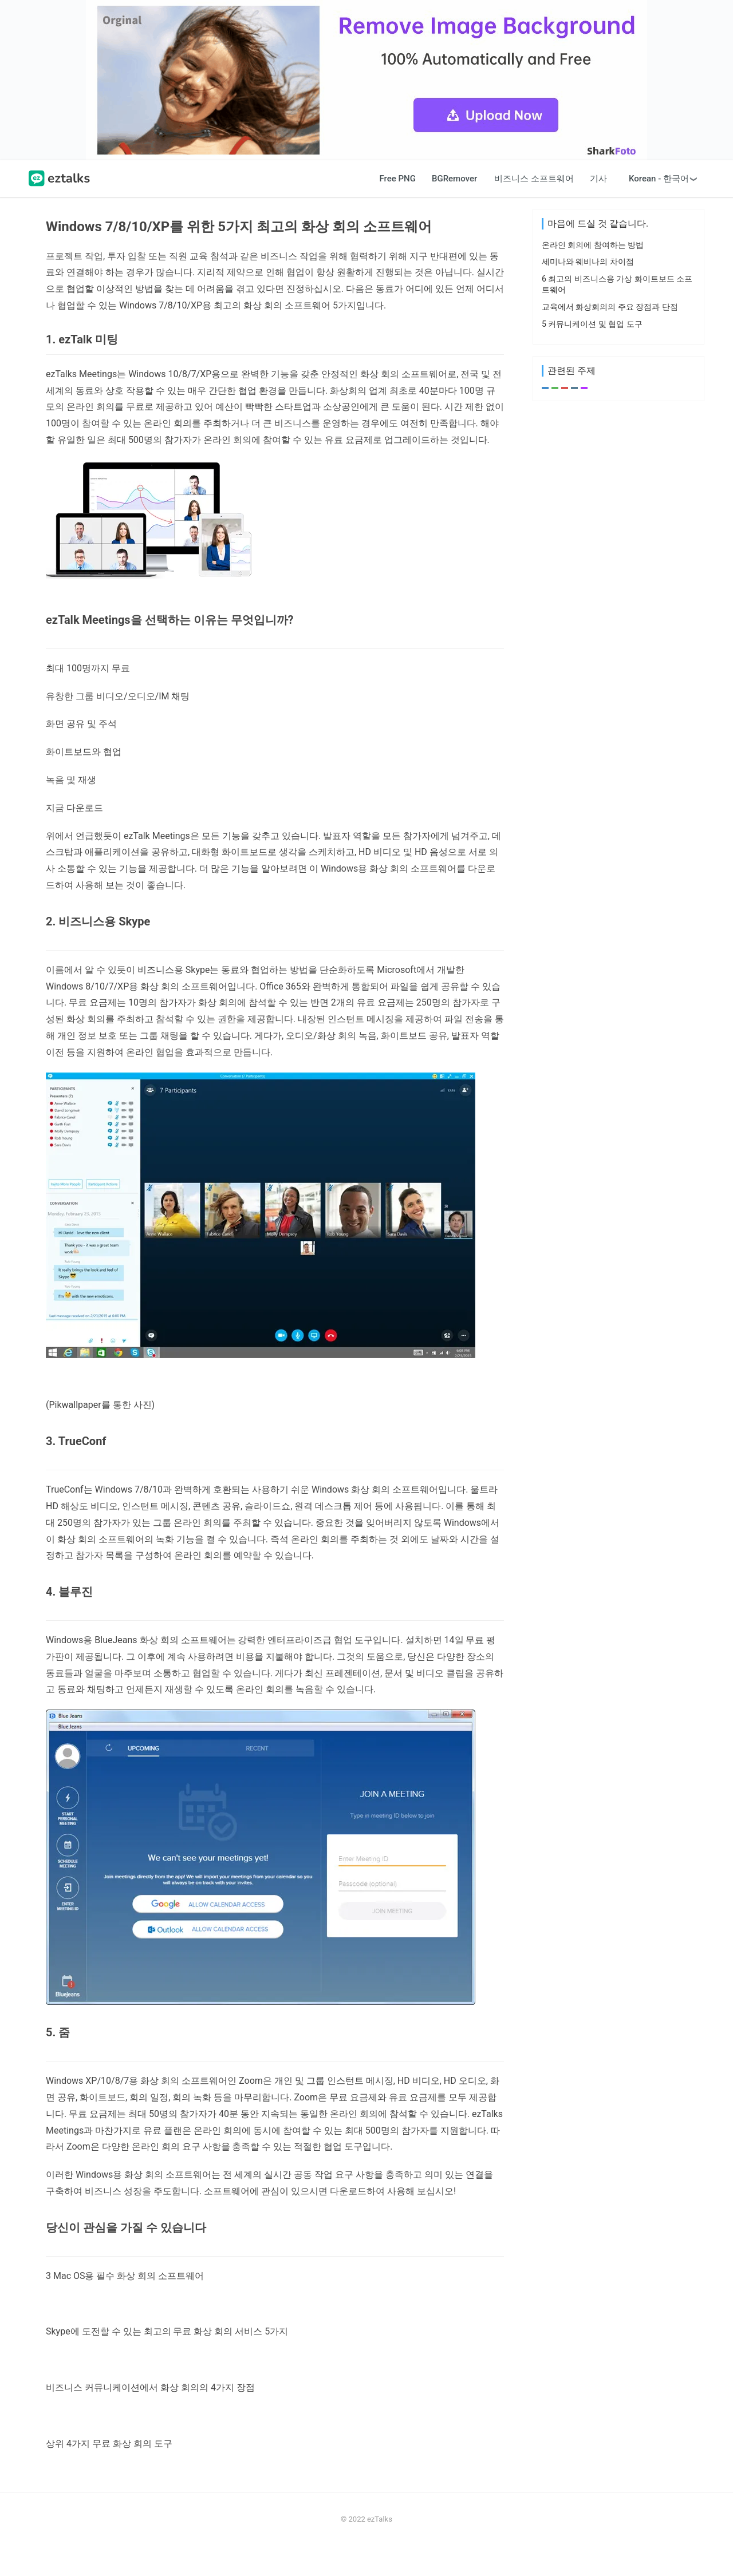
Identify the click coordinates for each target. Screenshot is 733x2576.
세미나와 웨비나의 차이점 (588, 646)
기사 (598, 208)
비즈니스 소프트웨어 (534, 208)
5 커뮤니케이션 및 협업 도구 (592, 708)
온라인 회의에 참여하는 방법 (593, 629)
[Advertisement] (366, 95)
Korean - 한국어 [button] (659, 208)
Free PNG (397, 208)
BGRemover (454, 208)
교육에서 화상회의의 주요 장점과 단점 (610, 691)
